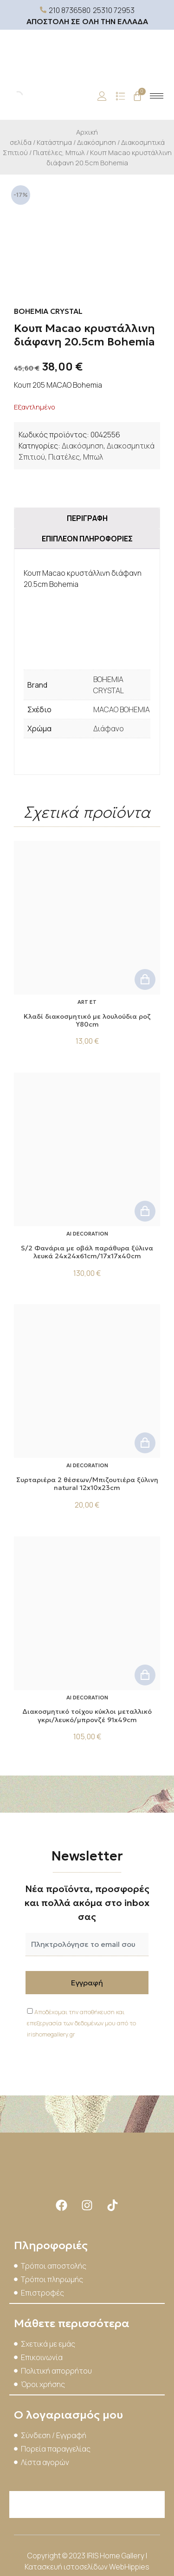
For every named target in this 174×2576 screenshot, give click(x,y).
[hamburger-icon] (156, 96)
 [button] (145, 979)
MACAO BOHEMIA (121, 709)
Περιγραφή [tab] (87, 518)
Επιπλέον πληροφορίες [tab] (87, 538)
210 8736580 (69, 10)
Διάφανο (108, 728)
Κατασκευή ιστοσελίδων (67, 2567)
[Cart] (137, 96)
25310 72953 (114, 10)
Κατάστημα (54, 142)
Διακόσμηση (96, 142)
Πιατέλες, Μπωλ (59, 152)
